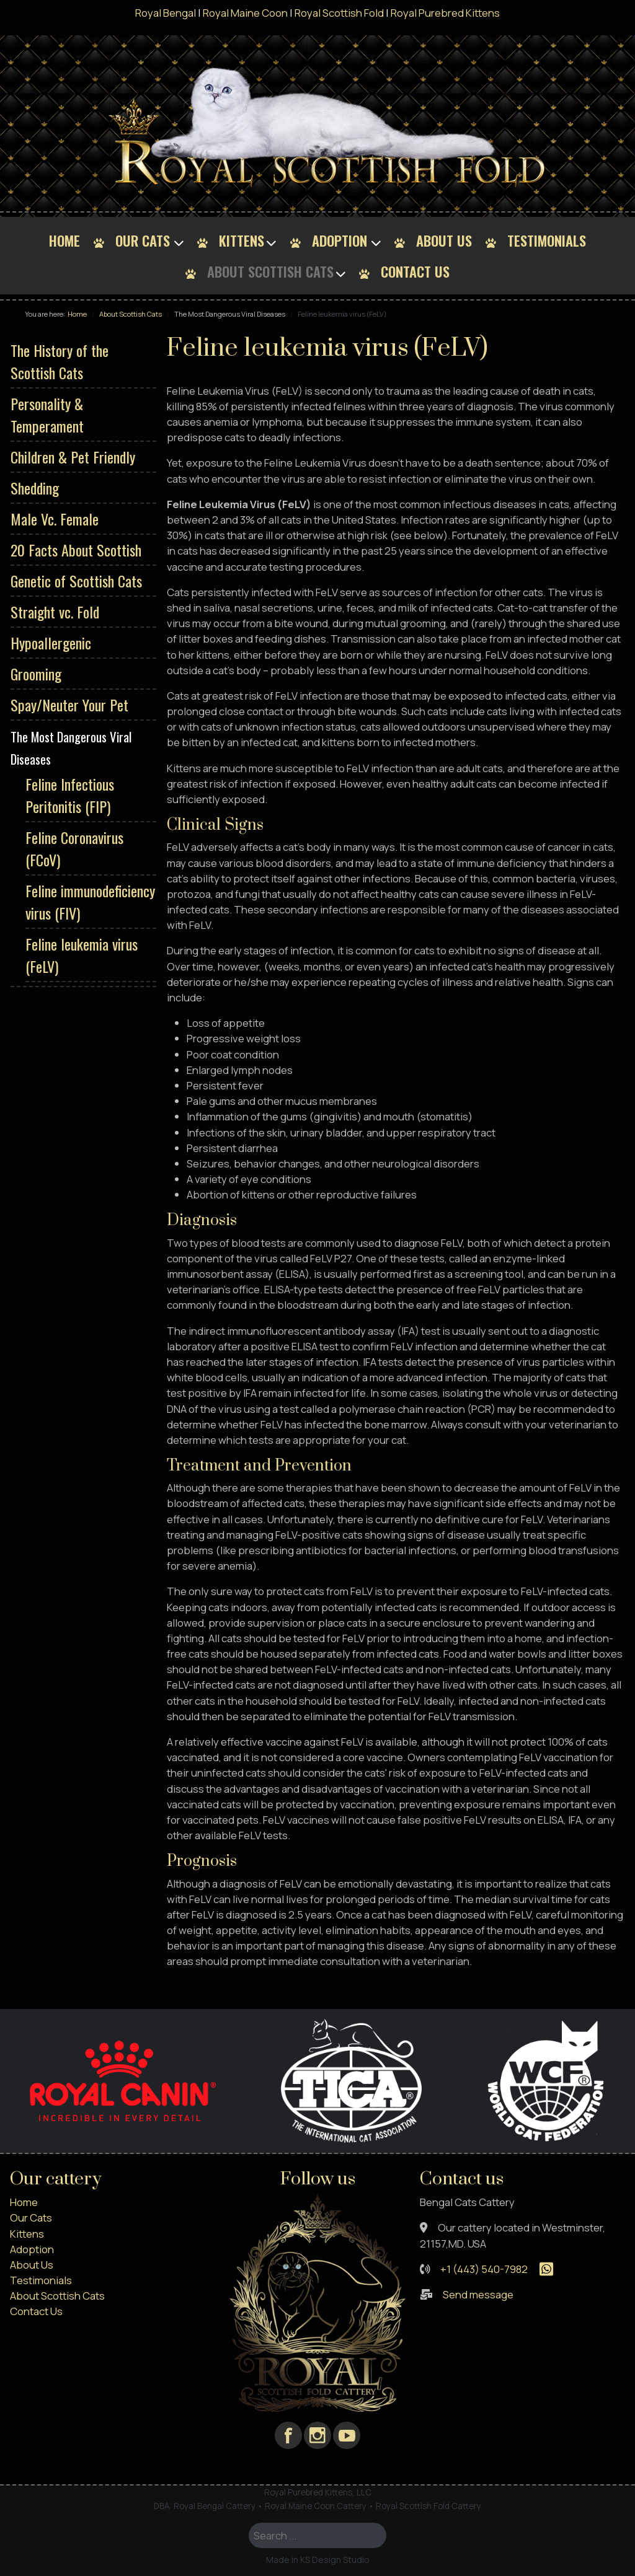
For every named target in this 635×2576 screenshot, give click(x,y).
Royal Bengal (165, 13)
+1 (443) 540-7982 (484, 2269)
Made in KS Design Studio (318, 2559)
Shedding (35, 488)
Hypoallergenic (51, 642)
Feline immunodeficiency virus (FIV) (90, 901)
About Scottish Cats (270, 271)
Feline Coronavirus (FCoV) (74, 848)
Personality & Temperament (47, 414)
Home (64, 240)
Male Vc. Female (55, 519)
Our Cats (142, 240)
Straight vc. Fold (55, 611)
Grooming (36, 673)
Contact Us (415, 271)
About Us (444, 240)
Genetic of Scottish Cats (76, 580)
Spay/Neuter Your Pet (69, 704)
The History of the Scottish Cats (60, 361)
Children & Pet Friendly (73, 457)
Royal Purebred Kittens (445, 13)
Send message (478, 2294)
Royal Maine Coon (245, 13)
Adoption (339, 240)
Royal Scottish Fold (339, 13)
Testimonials (546, 240)
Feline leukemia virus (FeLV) (81, 955)
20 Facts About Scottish (76, 549)
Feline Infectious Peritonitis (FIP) (69, 795)
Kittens (241, 240)
